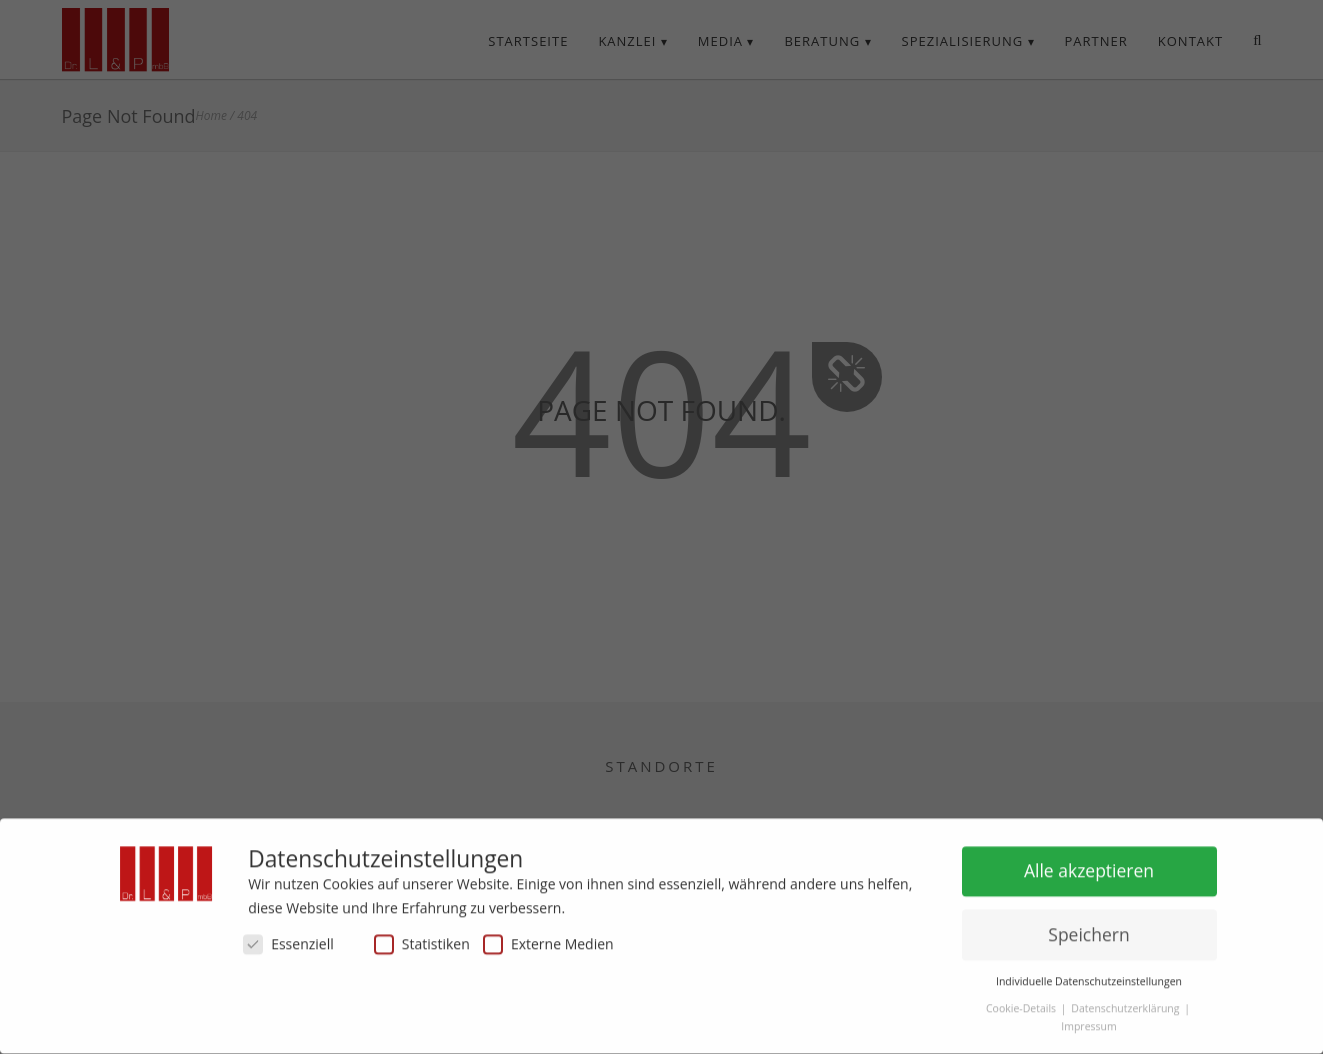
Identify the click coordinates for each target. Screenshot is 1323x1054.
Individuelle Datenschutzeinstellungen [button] (1089, 974)
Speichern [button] (1088, 927)
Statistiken (422, 936)
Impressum (1088, 1019)
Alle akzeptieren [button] (1089, 863)
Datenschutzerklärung (1126, 1001)
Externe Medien (548, 936)
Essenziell (288, 936)
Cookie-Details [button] (1022, 1001)
